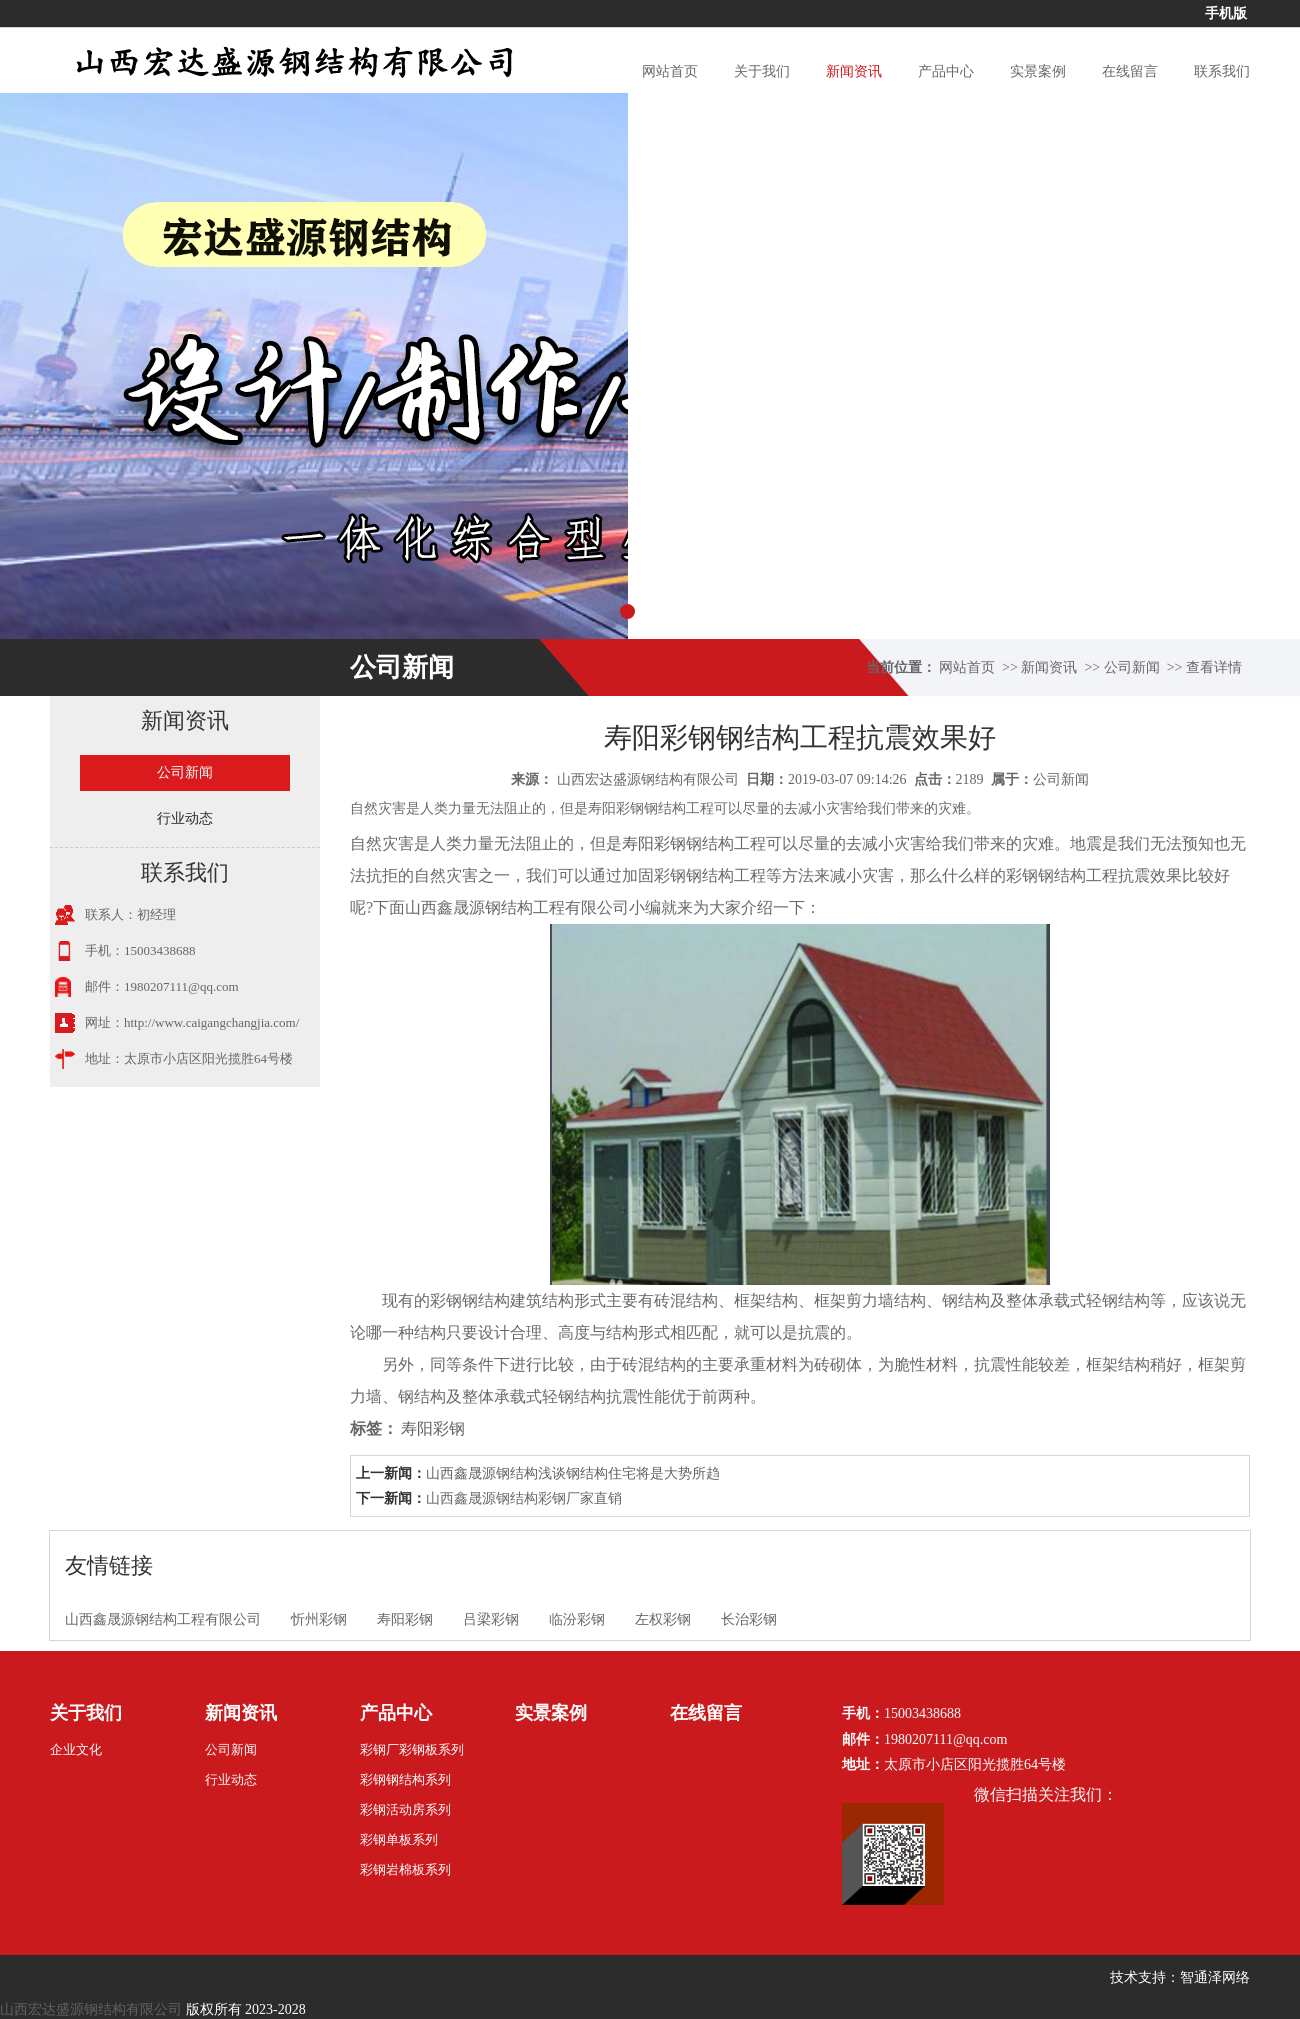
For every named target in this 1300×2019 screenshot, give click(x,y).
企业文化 (76, 1749)
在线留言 (1130, 71)
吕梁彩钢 (491, 1619)
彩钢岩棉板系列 (405, 1869)
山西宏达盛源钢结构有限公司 (648, 779)
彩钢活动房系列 (405, 1809)
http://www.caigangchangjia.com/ (211, 1022)
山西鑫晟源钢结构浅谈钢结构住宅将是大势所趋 (573, 1473)
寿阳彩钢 (654, 843)
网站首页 (670, 71)
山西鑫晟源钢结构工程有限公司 (163, 1619)
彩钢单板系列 (399, 1839)
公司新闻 (1132, 667)
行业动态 (185, 818)
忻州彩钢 (319, 1619)
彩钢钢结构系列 (405, 1779)
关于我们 (762, 71)
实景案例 (1038, 71)
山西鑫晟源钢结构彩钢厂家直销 (524, 1498)
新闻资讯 (854, 71)
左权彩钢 (663, 1619)
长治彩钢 (749, 1619)
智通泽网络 (1215, 1977)
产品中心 (946, 71)
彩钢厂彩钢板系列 (412, 1749)
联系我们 (1222, 71)
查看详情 (1214, 667)
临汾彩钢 (577, 1619)
